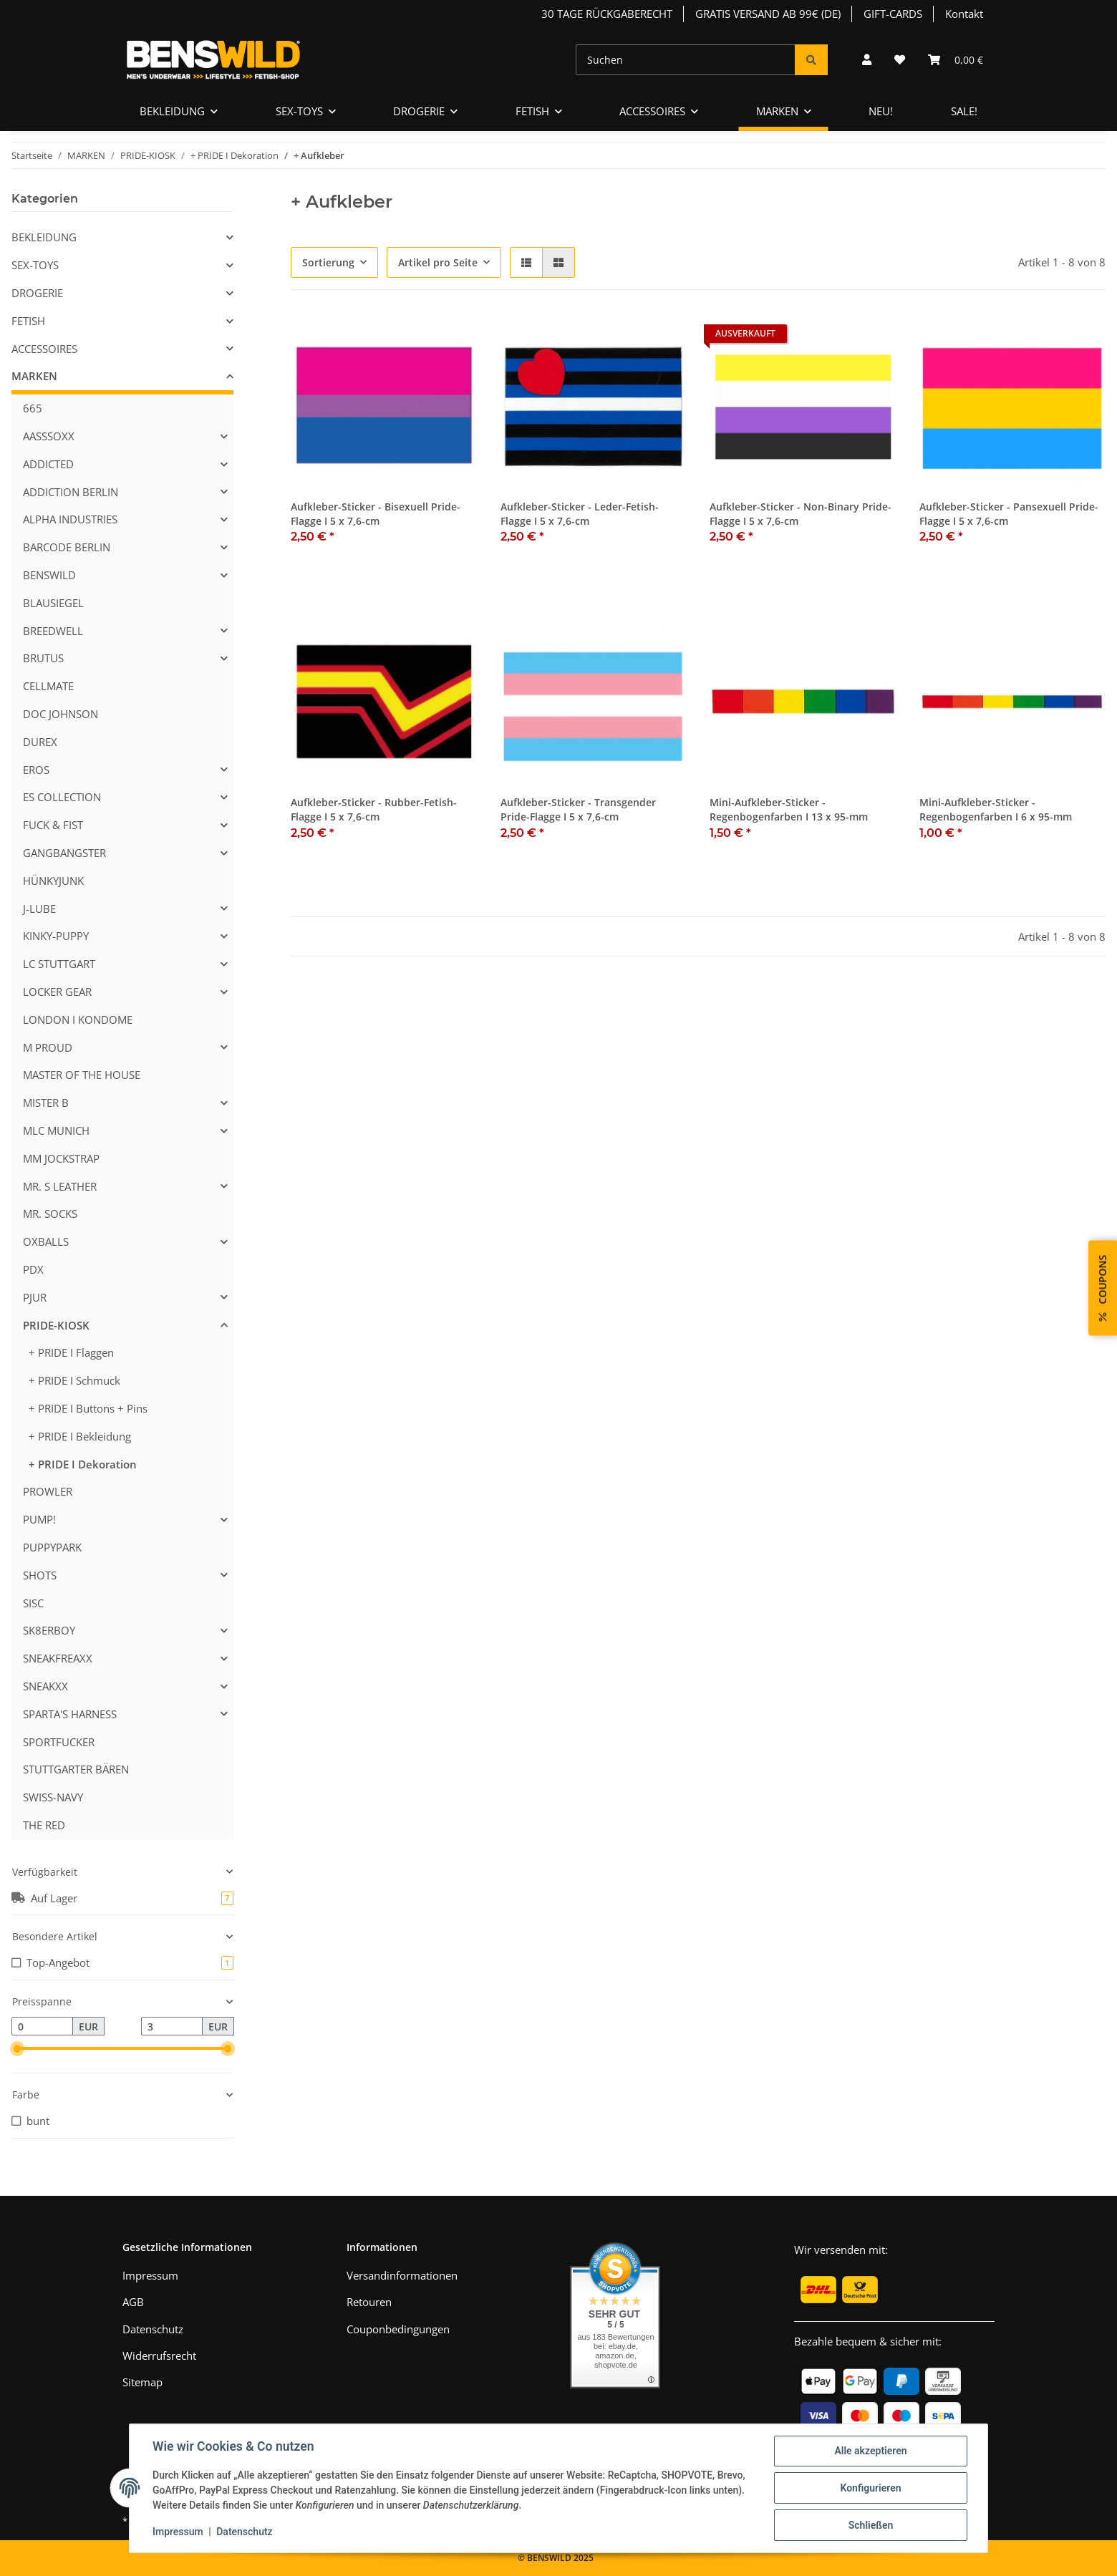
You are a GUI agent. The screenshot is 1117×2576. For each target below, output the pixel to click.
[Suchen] (686, 59)
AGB (133, 2302)
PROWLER (47, 1491)
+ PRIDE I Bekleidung (80, 1436)
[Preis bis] (172, 2026)
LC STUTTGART (59, 964)
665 (32, 408)
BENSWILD (49, 575)
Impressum (150, 2275)
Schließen (871, 2525)
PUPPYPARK (52, 1547)
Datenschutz (152, 2329)
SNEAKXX (45, 1686)
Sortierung (328, 262)
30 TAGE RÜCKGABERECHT (606, 13)
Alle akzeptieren (870, 2450)
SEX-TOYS (35, 265)
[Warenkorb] (956, 59)
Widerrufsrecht (159, 2355)
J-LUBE (39, 908)
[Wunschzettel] (900, 59)
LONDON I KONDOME (77, 1019)
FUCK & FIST (53, 825)
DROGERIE (37, 293)
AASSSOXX (48, 436)
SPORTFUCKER (59, 1742)
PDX (33, 1269)
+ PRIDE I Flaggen (71, 1352)
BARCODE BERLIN (66, 547)
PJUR (35, 1297)
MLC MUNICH (56, 1130)
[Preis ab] (42, 2026)
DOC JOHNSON (60, 714)
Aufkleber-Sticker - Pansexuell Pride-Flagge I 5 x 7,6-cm (1008, 514)
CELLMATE (48, 686)
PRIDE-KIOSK (56, 1325)
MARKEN (34, 376)
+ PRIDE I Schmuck (74, 1380)
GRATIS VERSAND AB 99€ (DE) (768, 13)
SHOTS (40, 1575)
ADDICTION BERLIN (70, 492)
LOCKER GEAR (57, 991)
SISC (33, 1603)
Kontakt (964, 13)
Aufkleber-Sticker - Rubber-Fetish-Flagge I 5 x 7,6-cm (374, 809)
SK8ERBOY (49, 1630)
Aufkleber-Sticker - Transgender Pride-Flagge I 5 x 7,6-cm (578, 809)
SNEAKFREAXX (57, 1658)
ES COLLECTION (62, 797)
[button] (867, 59)
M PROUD (47, 1047)
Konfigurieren (870, 2488)
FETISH (28, 321)
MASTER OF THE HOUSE (81, 1074)
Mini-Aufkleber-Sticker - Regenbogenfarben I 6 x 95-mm (995, 809)
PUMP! (39, 1519)
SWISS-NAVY (53, 1797)
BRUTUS (43, 658)
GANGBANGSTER (64, 853)
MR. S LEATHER (60, 1186)
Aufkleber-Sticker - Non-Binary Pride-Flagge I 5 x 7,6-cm (800, 514)
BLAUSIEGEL (53, 603)
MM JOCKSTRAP (61, 1158)
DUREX (40, 742)
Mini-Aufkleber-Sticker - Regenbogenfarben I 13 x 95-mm (789, 809)
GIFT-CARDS (893, 13)
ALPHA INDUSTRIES (70, 519)
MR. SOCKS (50, 1213)
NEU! (881, 111)
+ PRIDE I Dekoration (83, 1464)
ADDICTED (48, 464)
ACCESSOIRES (44, 349)
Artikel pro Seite (438, 262)
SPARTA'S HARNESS (70, 1714)
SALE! (964, 111)
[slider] (17, 2049)
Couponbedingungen (398, 2329)
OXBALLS (46, 1241)
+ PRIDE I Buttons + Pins (88, 1408)
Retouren (369, 2302)
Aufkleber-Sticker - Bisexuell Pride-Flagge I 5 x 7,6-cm (375, 514)
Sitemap (142, 2382)
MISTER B (46, 1102)
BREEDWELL (53, 631)
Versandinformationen (402, 2275)
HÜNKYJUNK (53, 880)
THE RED (44, 1825)
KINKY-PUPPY (56, 936)
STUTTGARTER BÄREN (76, 1769)
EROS (36, 769)
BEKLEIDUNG (44, 237)
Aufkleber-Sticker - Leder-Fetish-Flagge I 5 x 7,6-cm (580, 514)
